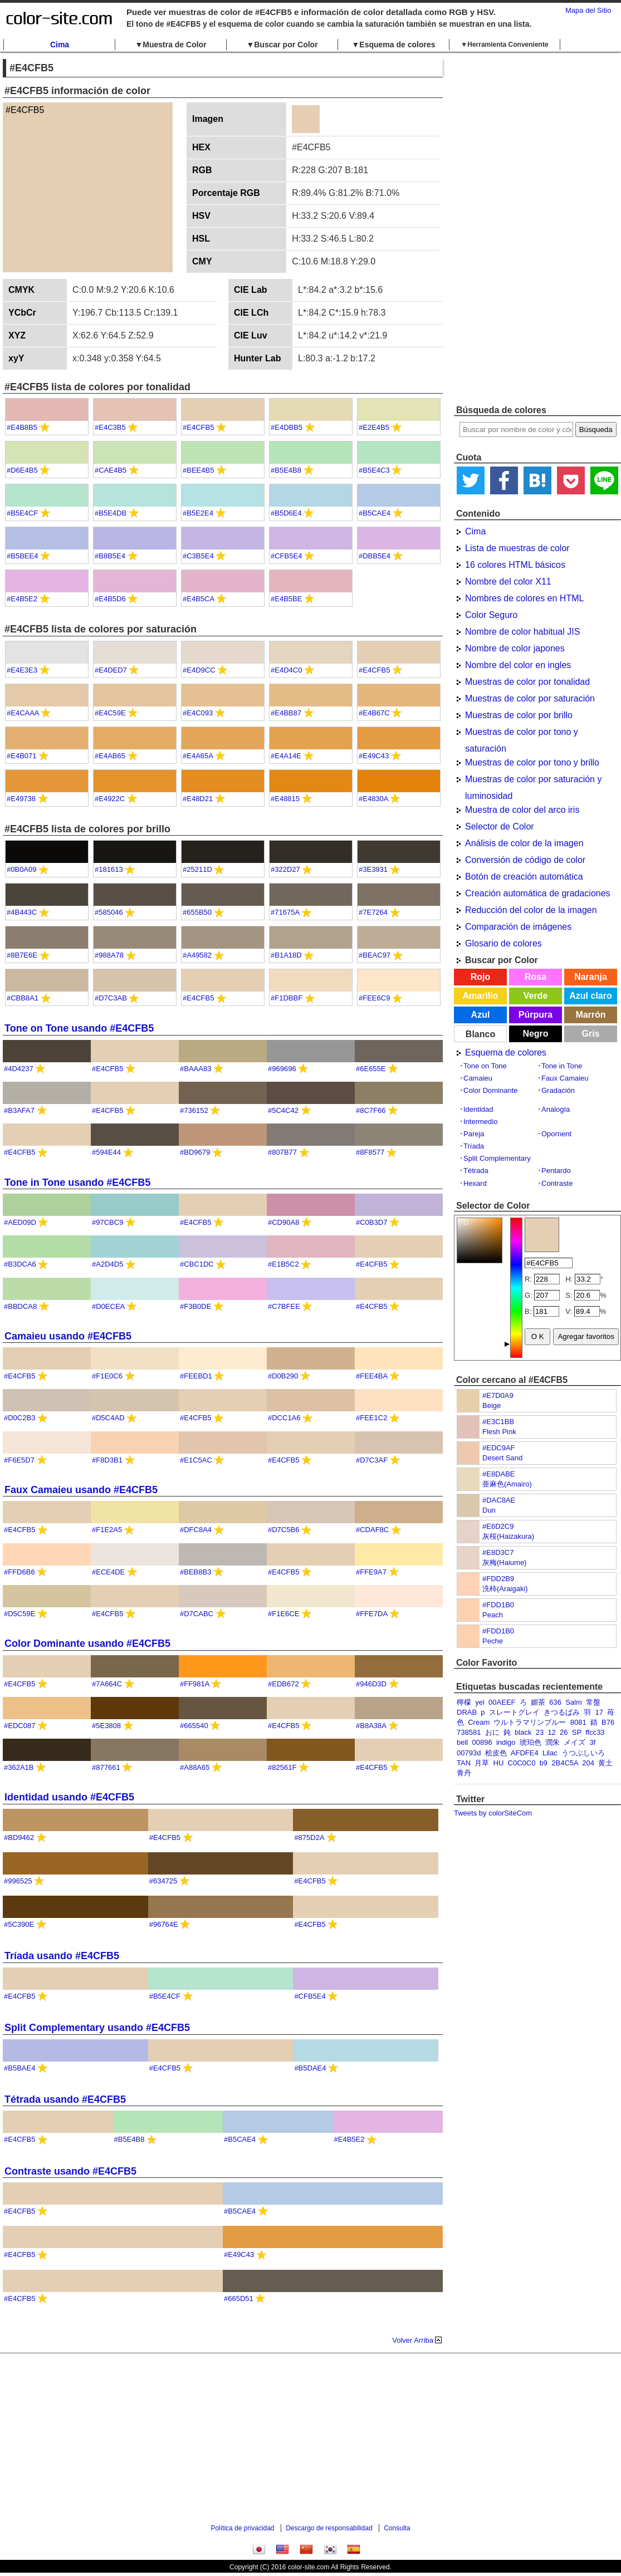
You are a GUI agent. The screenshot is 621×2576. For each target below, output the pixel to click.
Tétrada (475, 1170)
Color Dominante (490, 1090)
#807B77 (282, 1152)
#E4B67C (374, 713)
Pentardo (556, 1170)
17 (599, 1712)
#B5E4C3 (374, 470)
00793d (469, 1753)
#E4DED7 (111, 670)
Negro (535, 1033)
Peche (492, 1641)
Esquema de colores (505, 1052)
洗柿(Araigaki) (505, 1588)
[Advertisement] (490, 228)
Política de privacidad (242, 2528)
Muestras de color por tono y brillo (532, 762)
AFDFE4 (525, 1753)
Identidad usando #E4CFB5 (69, 1797)
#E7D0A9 (498, 1395)
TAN (464, 1763)
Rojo (481, 977)
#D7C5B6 (283, 1529)
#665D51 (238, 2298)
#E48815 (285, 798)
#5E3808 (106, 1725)
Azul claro (590, 995)
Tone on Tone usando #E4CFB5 (79, 1028)
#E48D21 (198, 798)
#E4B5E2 (22, 599)
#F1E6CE (283, 1614)
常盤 (593, 1702)
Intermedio (480, 1121)
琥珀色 (530, 1742)
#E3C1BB (498, 1421)
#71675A (285, 912)
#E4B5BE (286, 599)
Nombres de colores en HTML (524, 598)
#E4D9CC (199, 670)
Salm (573, 1702)
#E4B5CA (198, 599)
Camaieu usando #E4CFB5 (67, 1336)
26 (564, 1732)
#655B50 (197, 912)
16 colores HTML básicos (515, 565)
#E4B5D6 (110, 599)
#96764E (163, 1924)
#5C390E (19, 1924)
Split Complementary (497, 1158)
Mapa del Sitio (588, 10)
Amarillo (480, 995)
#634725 (163, 1881)
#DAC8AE (498, 1500)
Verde (536, 995)
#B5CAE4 (374, 513)
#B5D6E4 (286, 513)
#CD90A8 (283, 1222)
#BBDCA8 (20, 1306)
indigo (506, 1742)
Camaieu (477, 1078)
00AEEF (501, 1702)
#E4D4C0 (286, 670)
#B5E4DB (110, 513)
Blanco (480, 1034)
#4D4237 (18, 1068)
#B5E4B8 (286, 470)
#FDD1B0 (498, 1605)
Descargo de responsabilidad (329, 2528)
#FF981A (194, 1684)
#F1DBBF (286, 998)
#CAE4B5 (110, 470)
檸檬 (464, 1702)
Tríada (473, 1146)
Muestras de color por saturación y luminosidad (533, 781)
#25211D (197, 869)
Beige (491, 1405)
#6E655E (371, 1068)
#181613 (109, 869)
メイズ (574, 1742)
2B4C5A (564, 1763)
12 (551, 1732)
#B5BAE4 (19, 2068)
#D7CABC (196, 1614)
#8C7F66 (370, 1110)
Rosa (535, 977)
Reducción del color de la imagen (531, 910)
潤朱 (552, 1742)
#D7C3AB (111, 998)
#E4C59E (110, 713)
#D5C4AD (108, 1418)
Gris (590, 1033)
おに (492, 1732)
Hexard (475, 1183)
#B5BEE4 (22, 556)
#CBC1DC (197, 1264)
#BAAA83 (195, 1068)
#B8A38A (371, 1725)
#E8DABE (498, 1474)
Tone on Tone (485, 1066)
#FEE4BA (371, 1376)
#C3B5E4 (198, 556)
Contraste (557, 1183)
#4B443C (22, 912)
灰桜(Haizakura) (508, 1536)
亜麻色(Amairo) (507, 1484)
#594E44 (106, 1152)
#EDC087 (19, 1725)
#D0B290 (283, 1376)
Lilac (550, 1753)
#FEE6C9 (374, 998)
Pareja (474, 1134)
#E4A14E (286, 756)
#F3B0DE (195, 1306)
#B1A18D (286, 955)
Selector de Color (499, 826)
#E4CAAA (23, 713)
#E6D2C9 (498, 1526)
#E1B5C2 (283, 1264)
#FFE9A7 (371, 1572)
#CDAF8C (372, 1529)
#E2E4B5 (374, 427)
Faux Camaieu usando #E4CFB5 (81, 1489)
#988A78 (109, 955)
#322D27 (285, 869)
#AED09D (20, 1222)
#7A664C (107, 1684)
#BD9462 (19, 1837)
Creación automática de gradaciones (537, 893)
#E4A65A (198, 756)
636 (555, 1702)
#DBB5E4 (374, 556)
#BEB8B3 (195, 1572)
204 (588, 1763)
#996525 (18, 1881)
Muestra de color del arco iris (522, 809)
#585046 (109, 912)
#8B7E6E (22, 955)
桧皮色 (496, 1753)
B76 (608, 1722)
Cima (59, 44)
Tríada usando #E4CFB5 (61, 1955)
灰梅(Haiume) (504, 1562)
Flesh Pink (499, 1431)
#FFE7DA (371, 1614)
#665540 (194, 1725)
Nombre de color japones (515, 648)
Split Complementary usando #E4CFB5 (97, 2027)
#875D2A (309, 1837)
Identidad (478, 1109)
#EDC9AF (498, 1448)
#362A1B (19, 1767)
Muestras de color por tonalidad (527, 681)
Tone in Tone (562, 1066)
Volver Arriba (412, 2340)
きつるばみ (562, 1712)
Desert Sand (502, 1458)
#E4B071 (22, 756)
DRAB (467, 1712)
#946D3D (371, 1684)
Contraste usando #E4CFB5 (70, 2171)
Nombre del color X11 (508, 581)
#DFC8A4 (196, 1529)
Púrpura (535, 1014)
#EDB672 (283, 1684)
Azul (480, 1014)
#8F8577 (370, 1152)
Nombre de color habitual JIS (522, 631)
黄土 (605, 1763)
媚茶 (538, 1702)
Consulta (397, 2528)
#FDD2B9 (498, 1578)
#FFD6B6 (19, 1572)
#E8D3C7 (498, 1552)
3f (593, 1742)
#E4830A (373, 798)
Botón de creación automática (524, 876)
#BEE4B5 (198, 470)
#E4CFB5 (198, 427)
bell (462, 1742)
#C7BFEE (284, 1306)
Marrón (590, 1014)
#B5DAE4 (310, 2068)
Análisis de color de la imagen (524, 843)
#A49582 (197, 955)
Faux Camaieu (565, 1078)
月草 (482, 1763)
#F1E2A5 (107, 1529)
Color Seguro (491, 615)
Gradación (558, 1090)
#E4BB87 (286, 713)
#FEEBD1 (196, 1376)
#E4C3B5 (110, 427)
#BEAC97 (374, 955)
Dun (489, 1510)
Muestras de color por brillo (519, 715)
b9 (543, 1763)
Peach (492, 1615)
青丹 (464, 1773)
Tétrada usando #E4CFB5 (65, 2099)
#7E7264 (373, 912)
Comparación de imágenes (518, 926)
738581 (469, 1732)
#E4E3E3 (22, 670)
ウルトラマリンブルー (529, 1722)
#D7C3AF (372, 1460)
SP (576, 1732)
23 (540, 1732)
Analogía (555, 1109)
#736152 (194, 1110)
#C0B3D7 (371, 1222)
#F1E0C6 (107, 1376)
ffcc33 (594, 1732)
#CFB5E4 (286, 556)
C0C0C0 (522, 1763)
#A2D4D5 (107, 1264)
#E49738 (21, 798)
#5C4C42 (283, 1110)
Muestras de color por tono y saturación (521, 733)
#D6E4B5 (22, 470)
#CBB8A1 (22, 998)
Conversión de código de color (525, 860)
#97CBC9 (107, 1222)
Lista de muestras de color (517, 548)
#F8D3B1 (107, 1460)
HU (498, 1763)
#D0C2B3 (19, 1418)
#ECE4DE (108, 1572)
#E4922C (110, 798)
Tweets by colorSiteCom (493, 1813)
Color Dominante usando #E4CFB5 (87, 1643)
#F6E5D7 (19, 1460)
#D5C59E (19, 1614)
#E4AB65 (110, 756)
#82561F (282, 1767)
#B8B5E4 (110, 556)
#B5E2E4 (198, 513)
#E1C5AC (196, 1460)
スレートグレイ (514, 1712)
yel (480, 1702)
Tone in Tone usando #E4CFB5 (77, 1182)
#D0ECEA (108, 1306)
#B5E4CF (22, 513)
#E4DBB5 (286, 427)
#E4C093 (198, 713)
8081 (578, 1722)
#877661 (106, 1767)
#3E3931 (373, 869)
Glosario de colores (503, 943)
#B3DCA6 (20, 1264)
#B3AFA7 (19, 1110)
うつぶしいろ (583, 1753)
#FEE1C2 (371, 1418)
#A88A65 (195, 1767)
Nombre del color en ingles (518, 665)
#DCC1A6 (284, 1418)
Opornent (556, 1134)
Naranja (590, 977)
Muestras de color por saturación (530, 698)
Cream (479, 1722)
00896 (482, 1742)
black (523, 1732)
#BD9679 (195, 1152)
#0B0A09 (22, 869)
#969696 (282, 1068)
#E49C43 (374, 756)
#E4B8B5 (22, 427)
